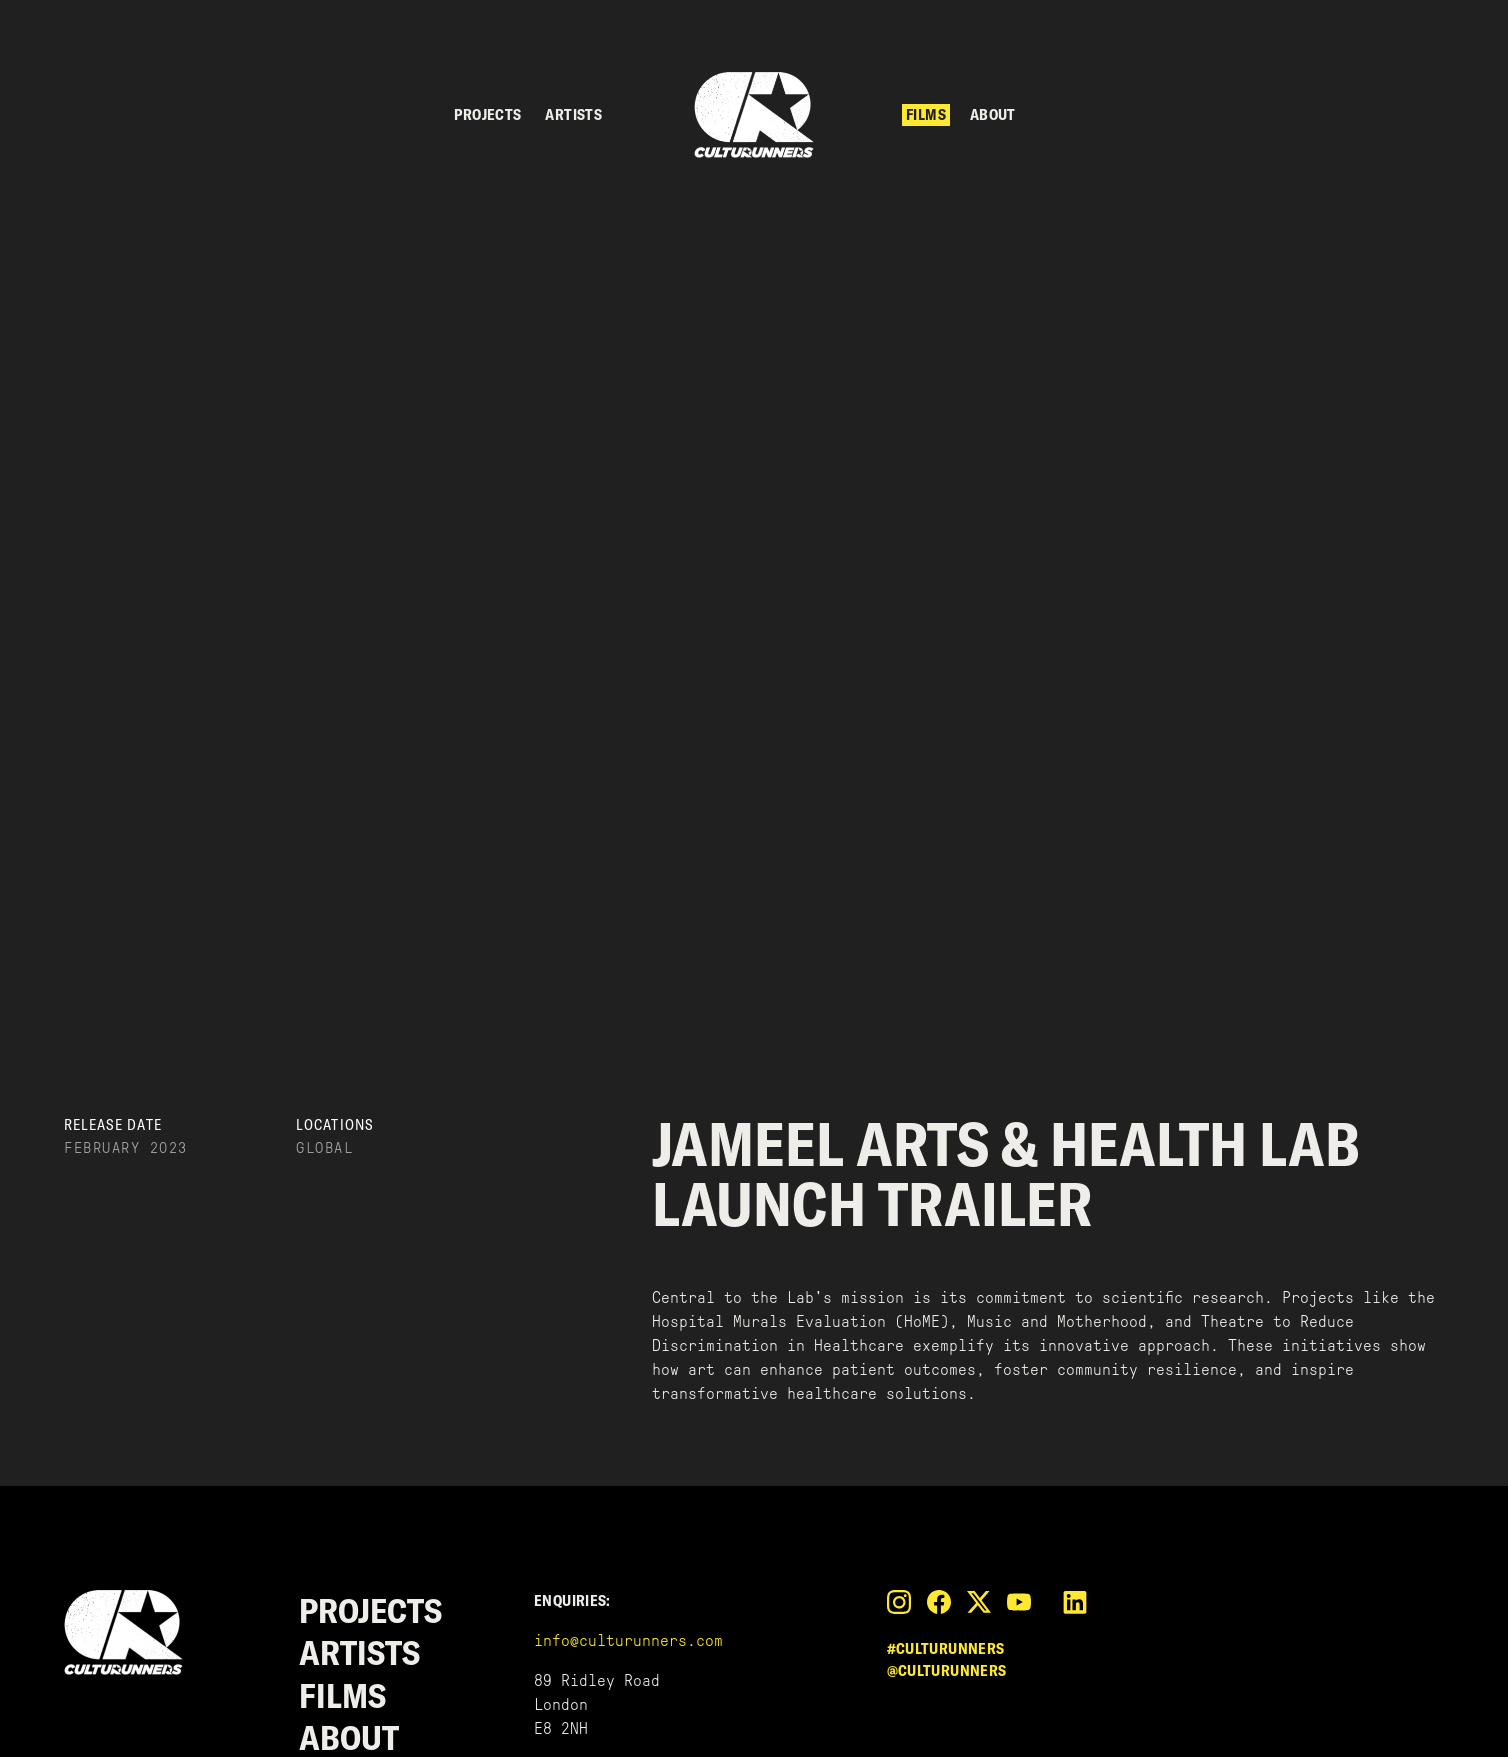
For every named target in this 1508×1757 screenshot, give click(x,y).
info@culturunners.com (628, 1640)
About (993, 114)
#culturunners (946, 1648)
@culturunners (947, 1670)
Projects (487, 114)
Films (926, 114)
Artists (573, 114)
